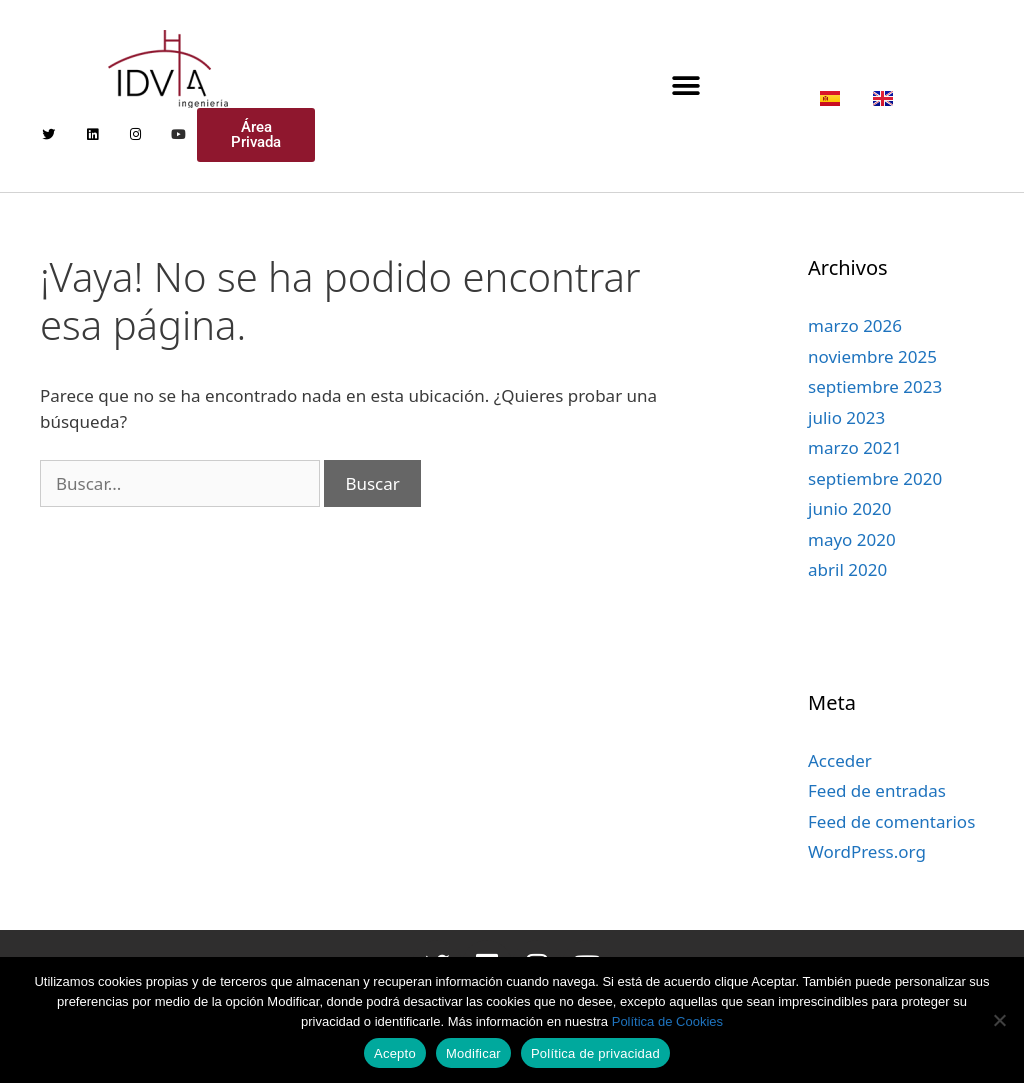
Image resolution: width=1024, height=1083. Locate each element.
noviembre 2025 (872, 356)
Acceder (840, 760)
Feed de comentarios (891, 821)
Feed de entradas (877, 790)
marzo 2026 (855, 325)
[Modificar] (999, 1020)
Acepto (395, 1053)
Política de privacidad (595, 1053)
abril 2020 (847, 569)
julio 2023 (846, 417)
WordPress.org (867, 851)
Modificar (473, 1053)
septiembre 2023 (875, 386)
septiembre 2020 (875, 478)
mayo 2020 (852, 539)
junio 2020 (849, 508)
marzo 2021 (855, 447)
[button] (686, 85)
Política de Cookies (667, 1021)
